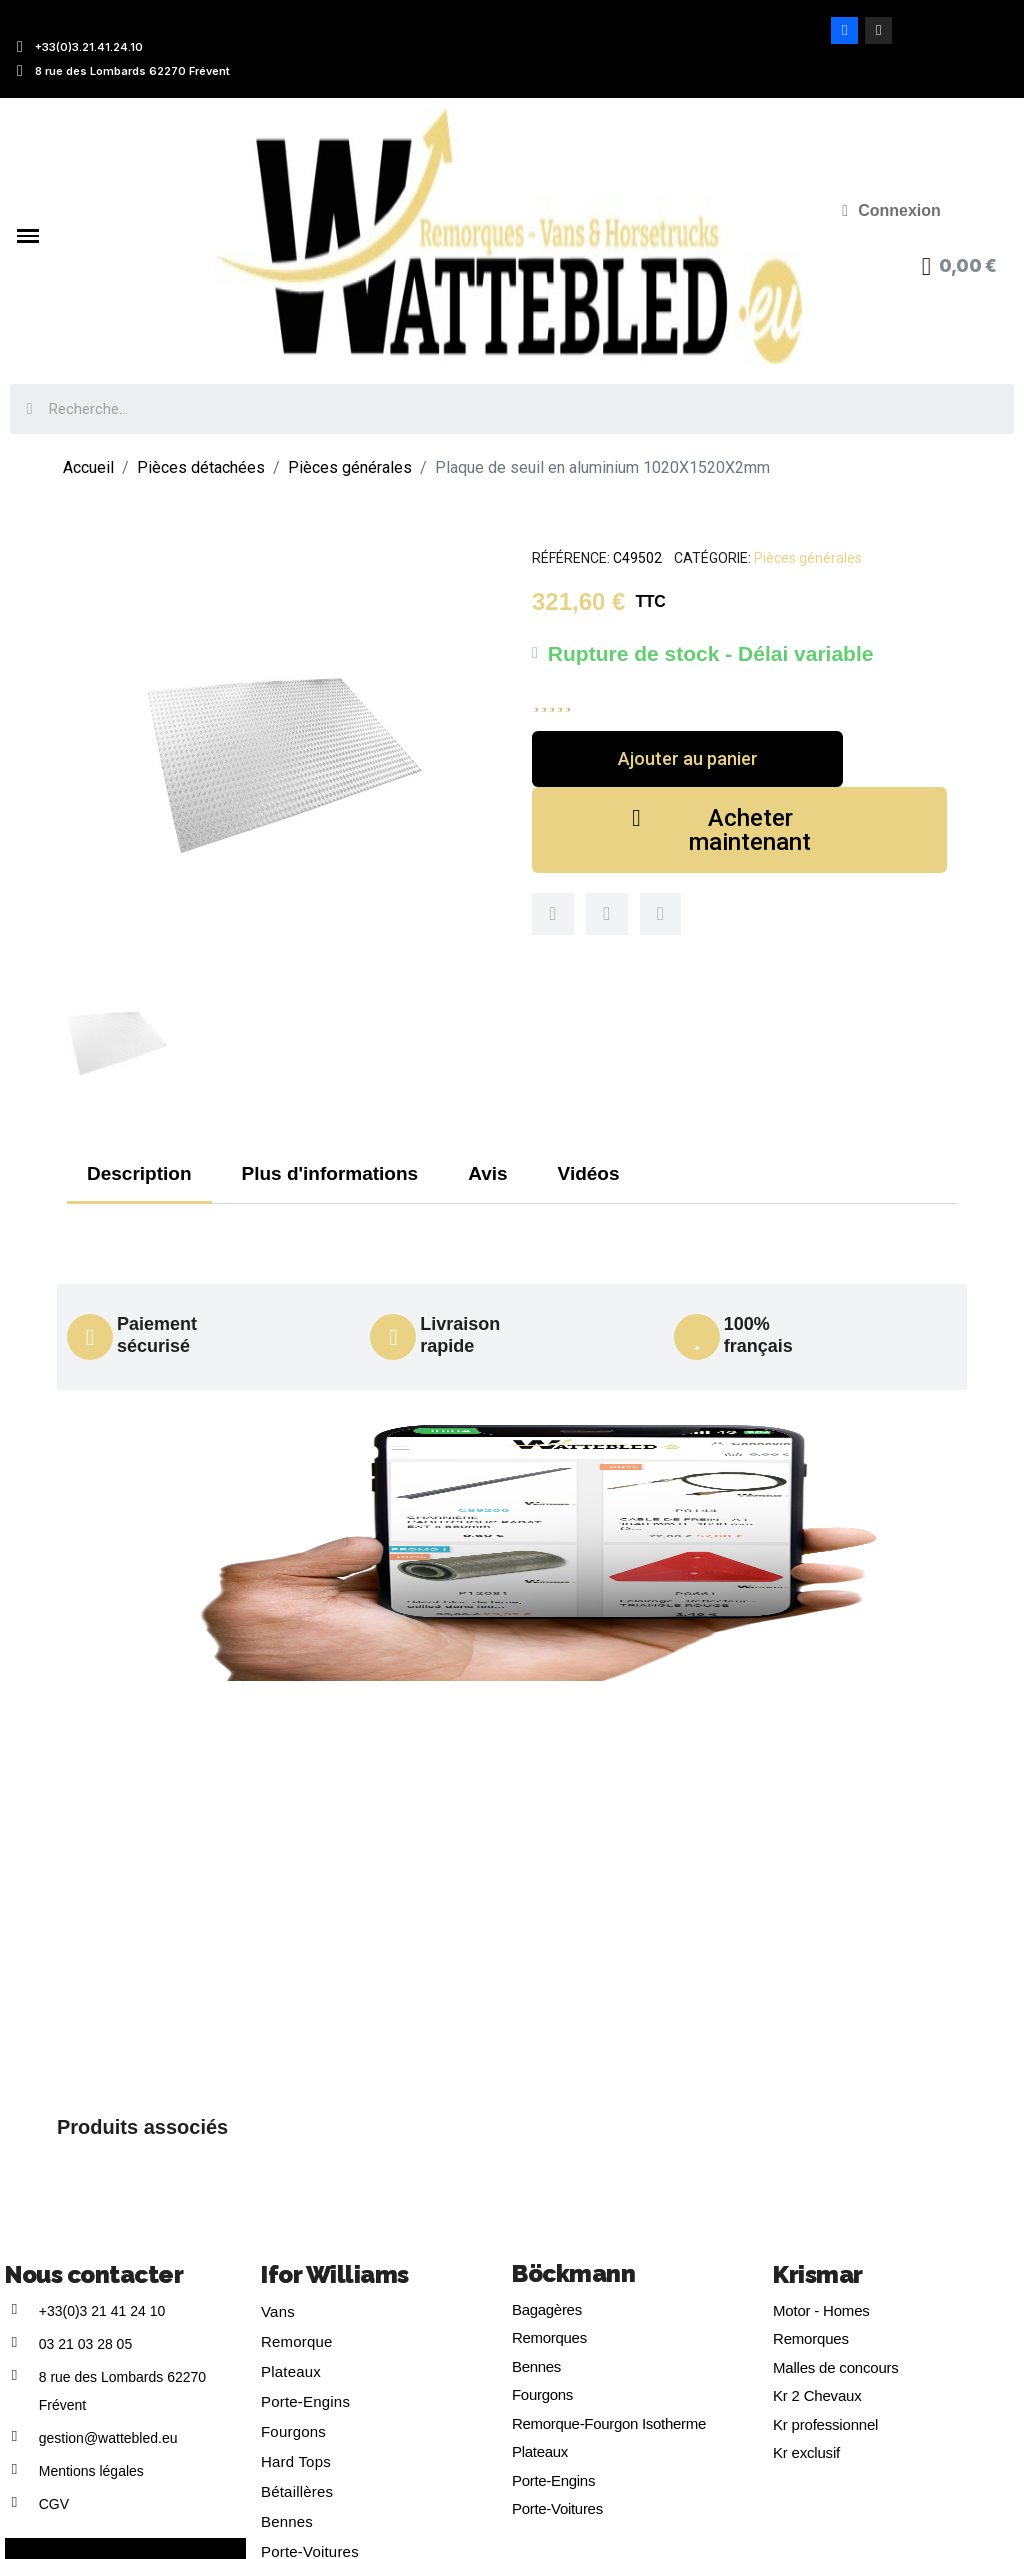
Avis (487, 1173)
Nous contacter (94, 2274)
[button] (687, 759)
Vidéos (589, 1173)
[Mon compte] (891, 211)
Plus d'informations (330, 1173)
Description (139, 1173)
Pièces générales (808, 558)
